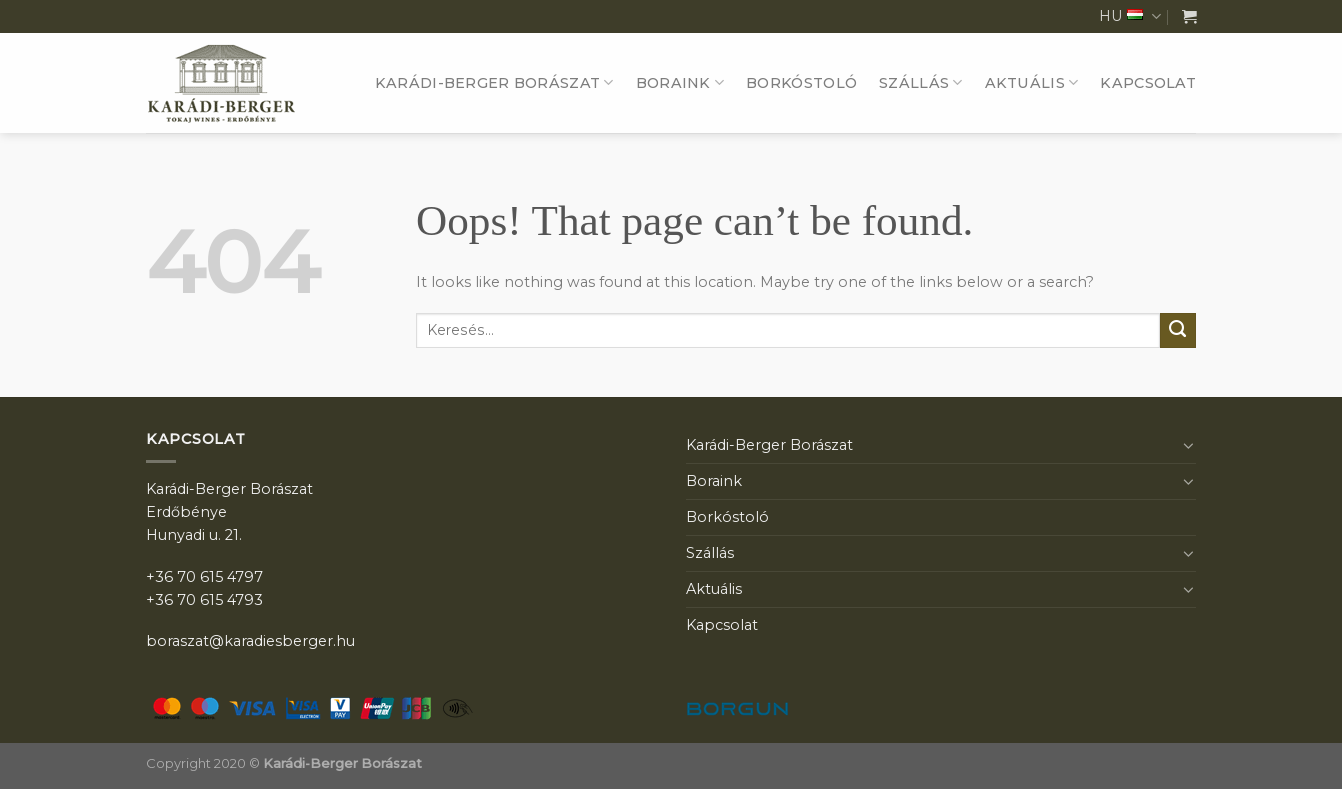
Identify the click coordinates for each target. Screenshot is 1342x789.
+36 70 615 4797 (204, 577)
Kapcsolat (1148, 83)
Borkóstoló (801, 83)
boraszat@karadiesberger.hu (250, 641)
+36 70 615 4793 (204, 600)
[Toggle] (1189, 445)
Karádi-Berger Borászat (494, 82)
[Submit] (1178, 331)
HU (1130, 16)
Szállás (921, 82)
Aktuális (1032, 82)
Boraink (680, 82)
